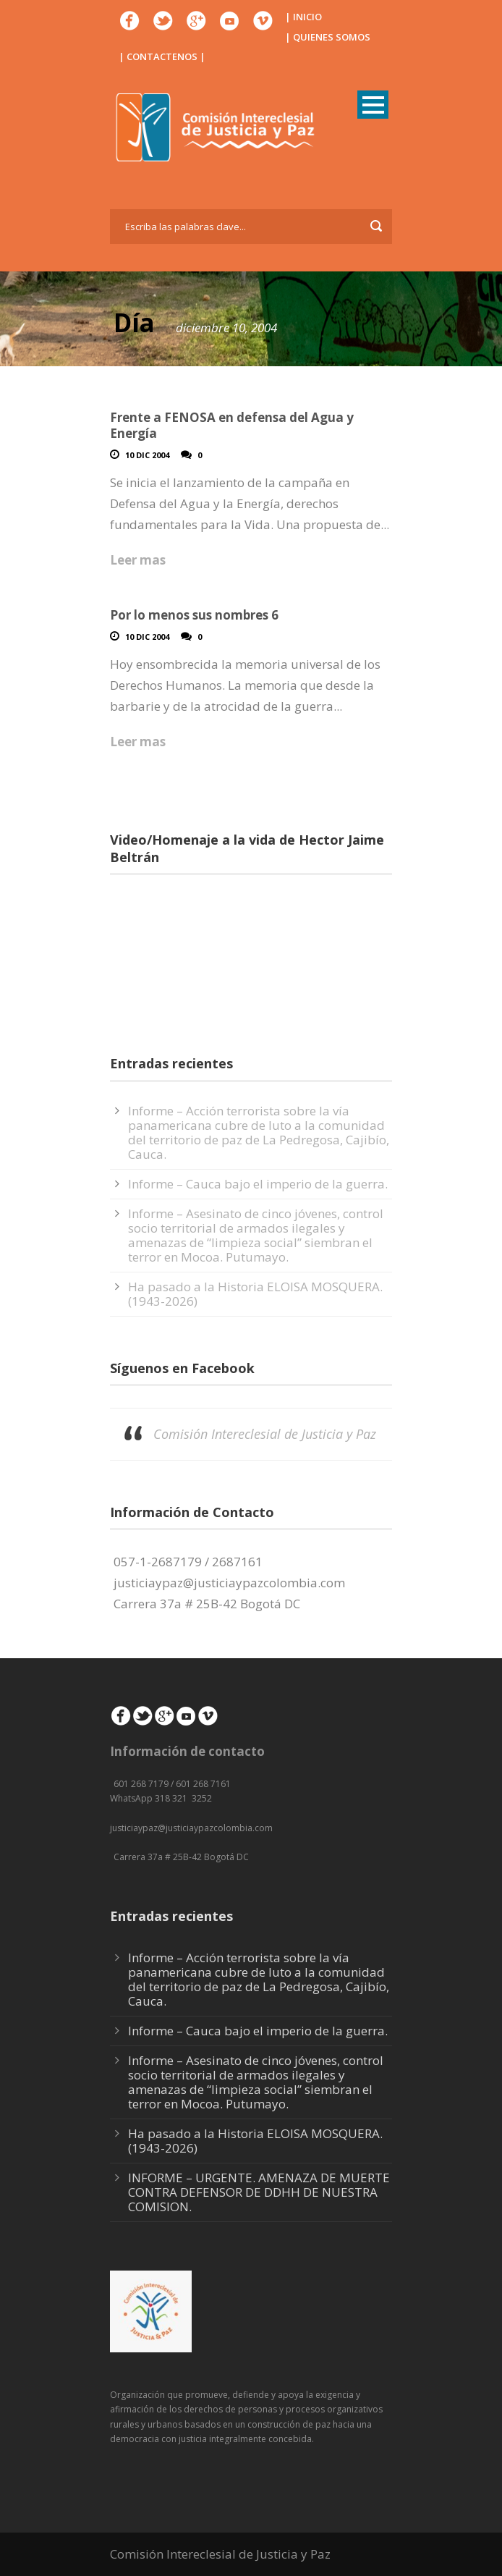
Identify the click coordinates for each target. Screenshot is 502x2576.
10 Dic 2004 (147, 454)
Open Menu (372, 104)
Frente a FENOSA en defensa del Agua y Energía (232, 425)
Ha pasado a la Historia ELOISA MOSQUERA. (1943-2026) (255, 1293)
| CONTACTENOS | (162, 56)
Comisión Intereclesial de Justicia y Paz (264, 1434)
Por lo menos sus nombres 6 (194, 615)
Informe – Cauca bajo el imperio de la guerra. (258, 1183)
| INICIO (303, 16)
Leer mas (138, 560)
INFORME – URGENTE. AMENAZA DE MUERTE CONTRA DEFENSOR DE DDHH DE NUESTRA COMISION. (259, 2192)
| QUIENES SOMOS (327, 36)
